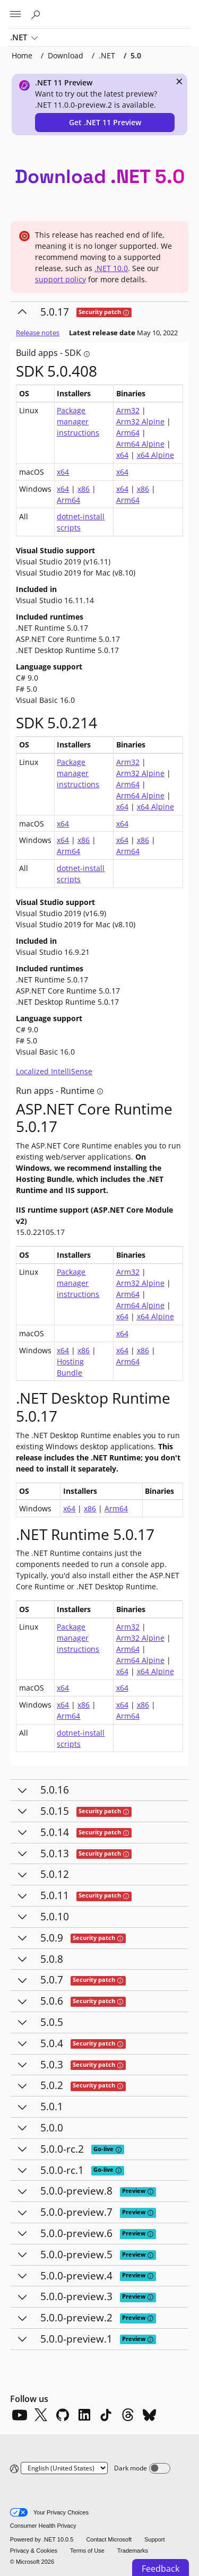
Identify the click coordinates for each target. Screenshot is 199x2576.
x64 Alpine (155, 455)
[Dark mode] (159, 2468)
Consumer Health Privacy (43, 2525)
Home (22, 55)
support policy (60, 279)
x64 (122, 455)
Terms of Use (87, 2550)
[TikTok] (106, 2415)
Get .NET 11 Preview (105, 122)
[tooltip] (126, 312)
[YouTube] (19, 2415)
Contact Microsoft (109, 2539)
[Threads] (128, 2415)
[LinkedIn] (84, 2415)
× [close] (179, 81)
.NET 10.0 (111, 268)
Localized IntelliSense (54, 1071)
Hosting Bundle (70, 1367)
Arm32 (128, 410)
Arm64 (128, 433)
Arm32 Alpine (140, 421)
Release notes (37, 332)
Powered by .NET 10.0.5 (42, 2539)
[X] (41, 2415)
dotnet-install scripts (81, 522)
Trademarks (132, 2550)
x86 (83, 489)
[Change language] (64, 2468)
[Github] (63, 2415)
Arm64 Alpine (140, 444)
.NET (24, 38)
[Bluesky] (150, 2415)
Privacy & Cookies (33, 2550)
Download (65, 55)
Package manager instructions (78, 421)
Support (154, 2539)
